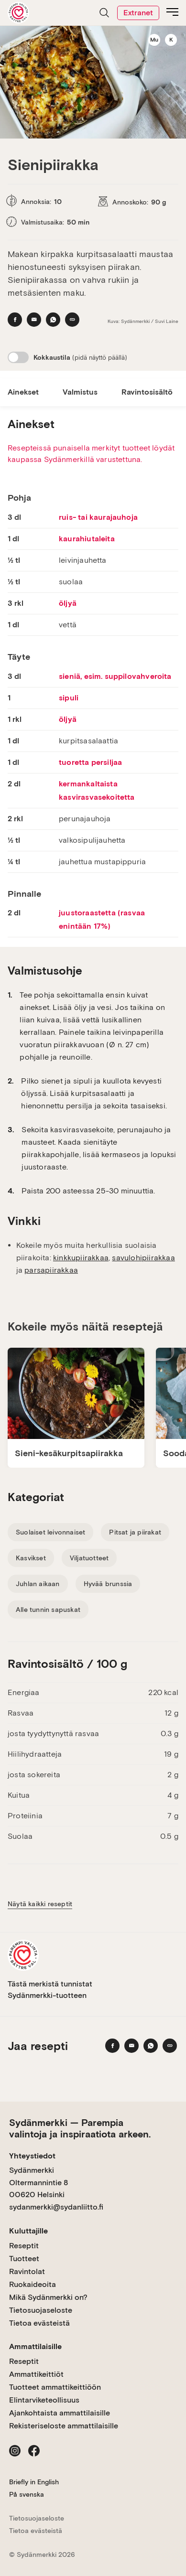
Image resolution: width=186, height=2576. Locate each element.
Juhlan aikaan (38, 1584)
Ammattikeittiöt (36, 2374)
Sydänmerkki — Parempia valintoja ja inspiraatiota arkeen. (80, 2128)
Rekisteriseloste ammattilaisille (63, 2425)
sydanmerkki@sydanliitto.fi (56, 2206)
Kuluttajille (28, 2230)
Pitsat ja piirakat (135, 1532)
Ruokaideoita (32, 2284)
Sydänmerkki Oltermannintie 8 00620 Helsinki (38, 2182)
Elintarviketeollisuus (44, 2399)
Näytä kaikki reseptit (40, 1904)
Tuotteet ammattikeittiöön (55, 2387)
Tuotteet (24, 2258)
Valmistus (80, 392)
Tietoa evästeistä (39, 2323)
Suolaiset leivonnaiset (50, 1532)
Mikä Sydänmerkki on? (48, 2297)
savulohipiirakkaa (143, 1257)
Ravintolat (27, 2271)
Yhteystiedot (32, 2155)
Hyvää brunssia (108, 1584)
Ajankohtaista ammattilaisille (59, 2412)
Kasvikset (31, 1558)
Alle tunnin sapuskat (48, 1609)
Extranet (138, 12)
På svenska (26, 2494)
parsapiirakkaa (51, 1270)
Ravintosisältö (147, 392)
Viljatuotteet (89, 1558)
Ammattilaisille (35, 2346)
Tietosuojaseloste (40, 2310)
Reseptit (24, 2245)
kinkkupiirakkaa (81, 1257)
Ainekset (23, 392)
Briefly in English (34, 2482)
